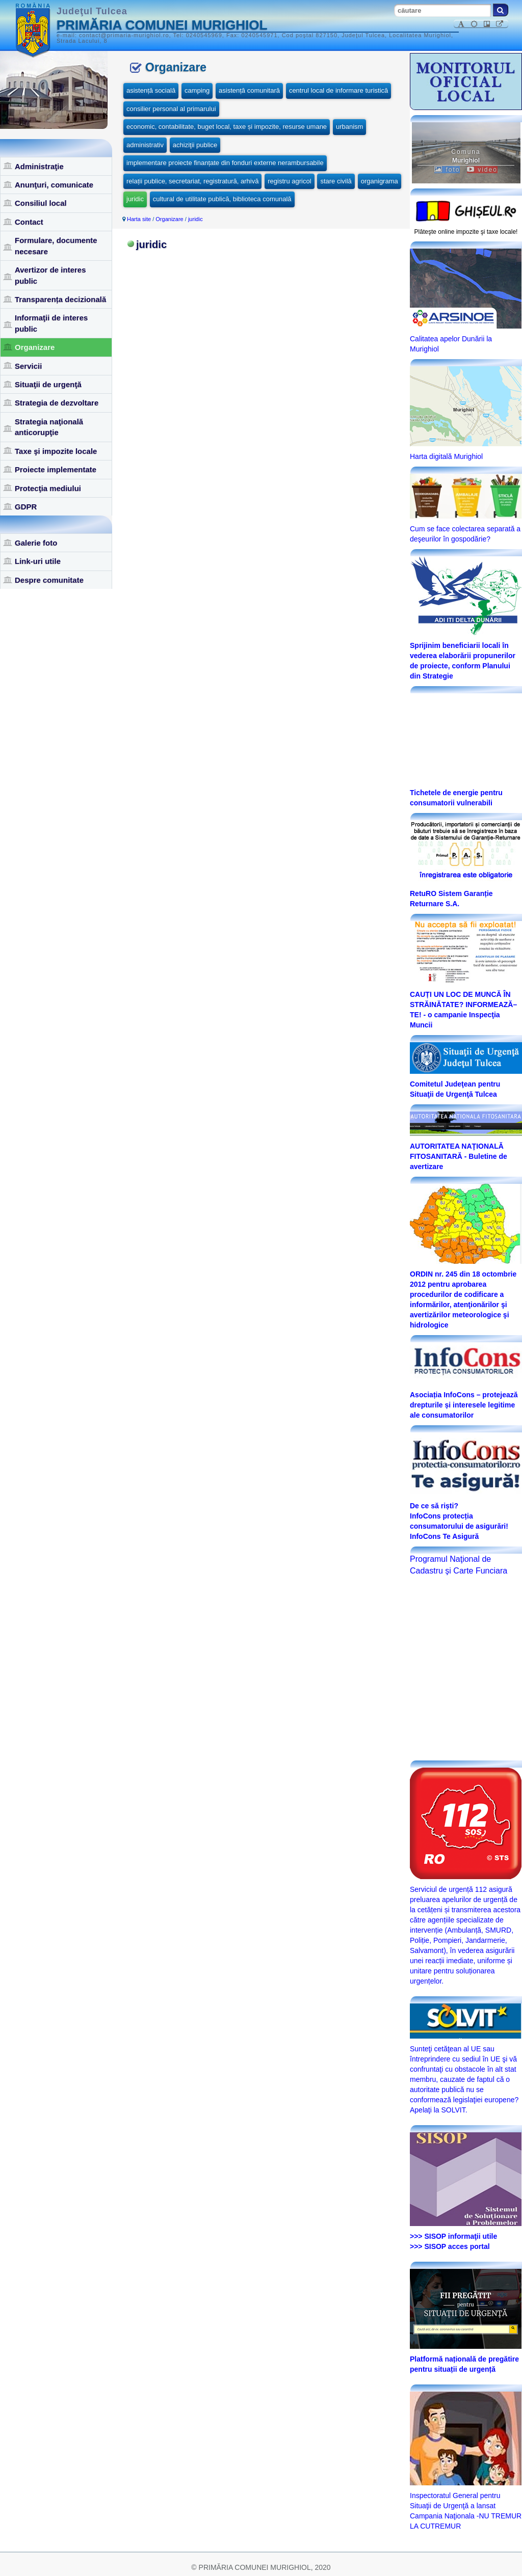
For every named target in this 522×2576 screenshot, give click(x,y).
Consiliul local (41, 203)
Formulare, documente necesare (56, 245)
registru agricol (289, 181)
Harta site (139, 219)
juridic (135, 199)
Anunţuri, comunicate (54, 184)
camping (197, 90)
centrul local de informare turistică (338, 90)
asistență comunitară (249, 90)
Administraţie (39, 166)
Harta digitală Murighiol (446, 456)
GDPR (26, 506)
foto (447, 169)
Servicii (28, 366)
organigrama (379, 181)
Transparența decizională (60, 299)
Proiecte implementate (55, 469)
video (482, 169)
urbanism (349, 126)
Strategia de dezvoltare (56, 402)
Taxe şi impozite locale (56, 451)
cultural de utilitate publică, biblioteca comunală (222, 199)
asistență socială (150, 90)
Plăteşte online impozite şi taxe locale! (466, 231)
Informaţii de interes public (51, 323)
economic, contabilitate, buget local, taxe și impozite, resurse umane (226, 126)
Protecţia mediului (48, 488)
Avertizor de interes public (50, 275)
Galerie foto (36, 542)
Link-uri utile (38, 561)
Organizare (35, 347)
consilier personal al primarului (171, 109)
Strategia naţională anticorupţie (49, 427)
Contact (29, 222)
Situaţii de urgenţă (48, 384)
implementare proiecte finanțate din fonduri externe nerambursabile (225, 163)
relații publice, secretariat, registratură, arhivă (192, 181)
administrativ (145, 145)
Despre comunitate (49, 580)
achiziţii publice (195, 145)
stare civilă (335, 181)
